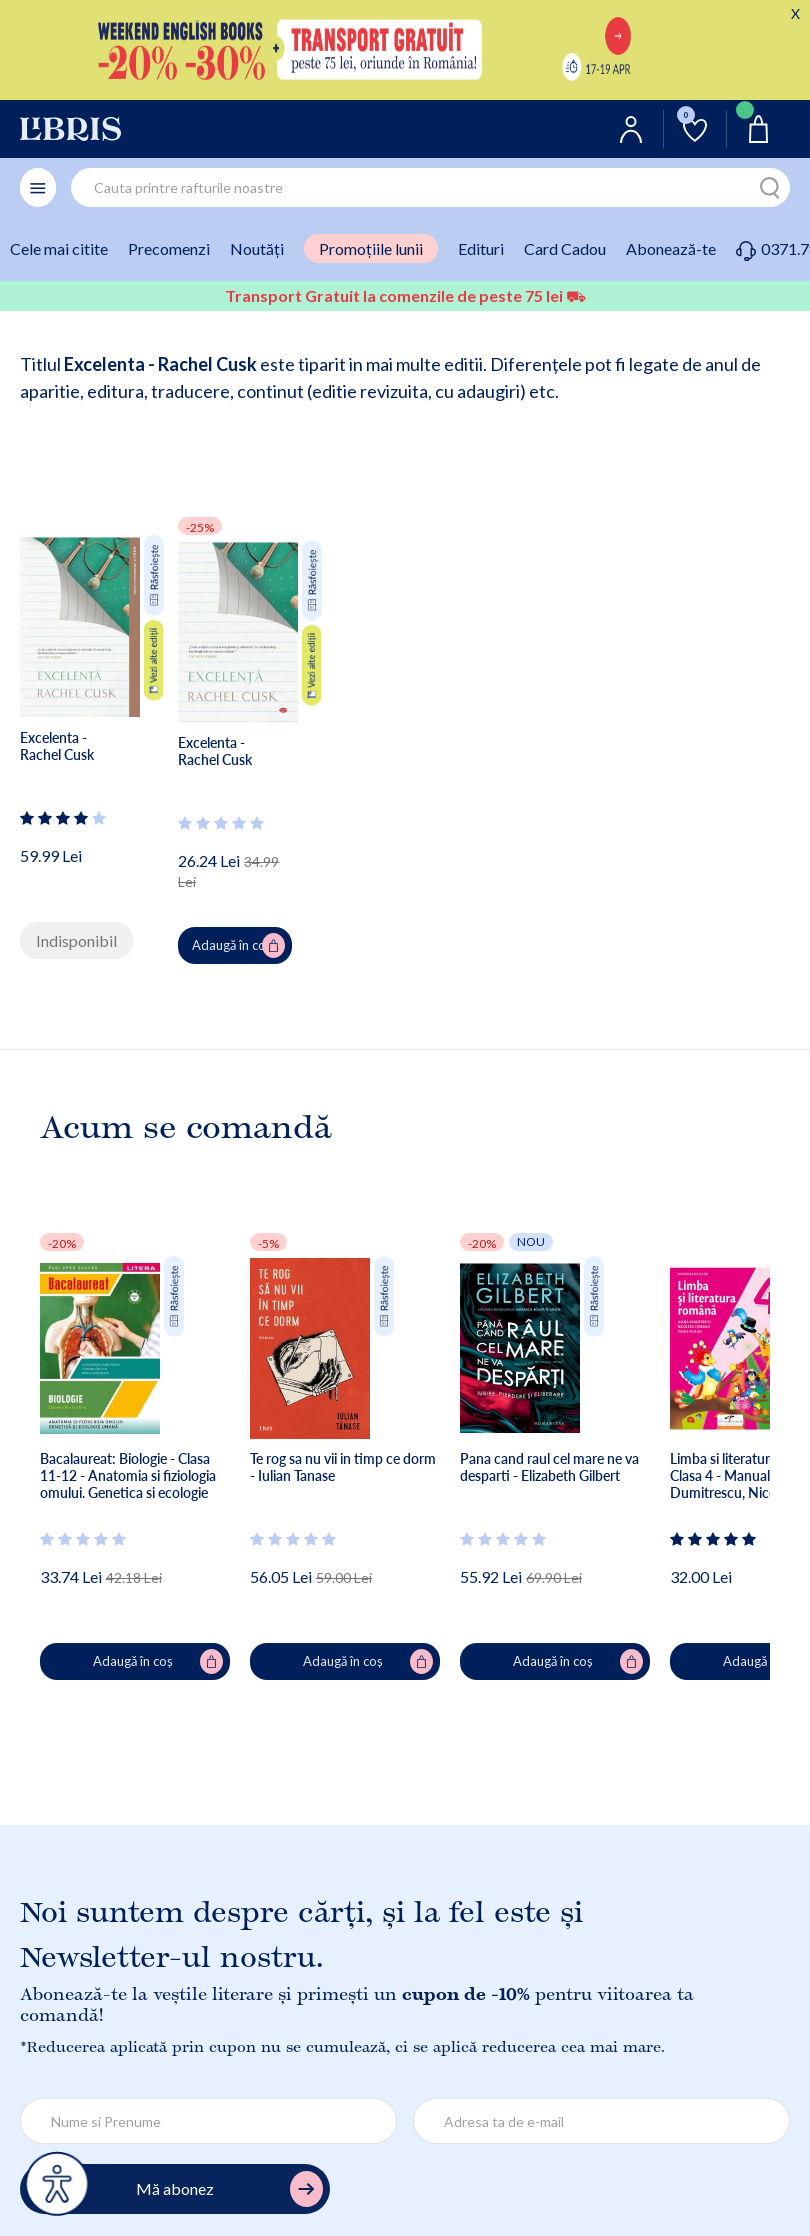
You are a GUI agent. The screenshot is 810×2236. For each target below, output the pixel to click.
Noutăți (257, 248)
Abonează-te (671, 248)
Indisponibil (76, 940)
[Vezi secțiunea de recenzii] (64, 818)
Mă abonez (229, 2189)
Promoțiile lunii (371, 248)
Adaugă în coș (238, 946)
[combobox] (430, 187)
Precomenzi (169, 248)
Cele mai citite (59, 248)
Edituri (481, 248)
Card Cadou (565, 248)
